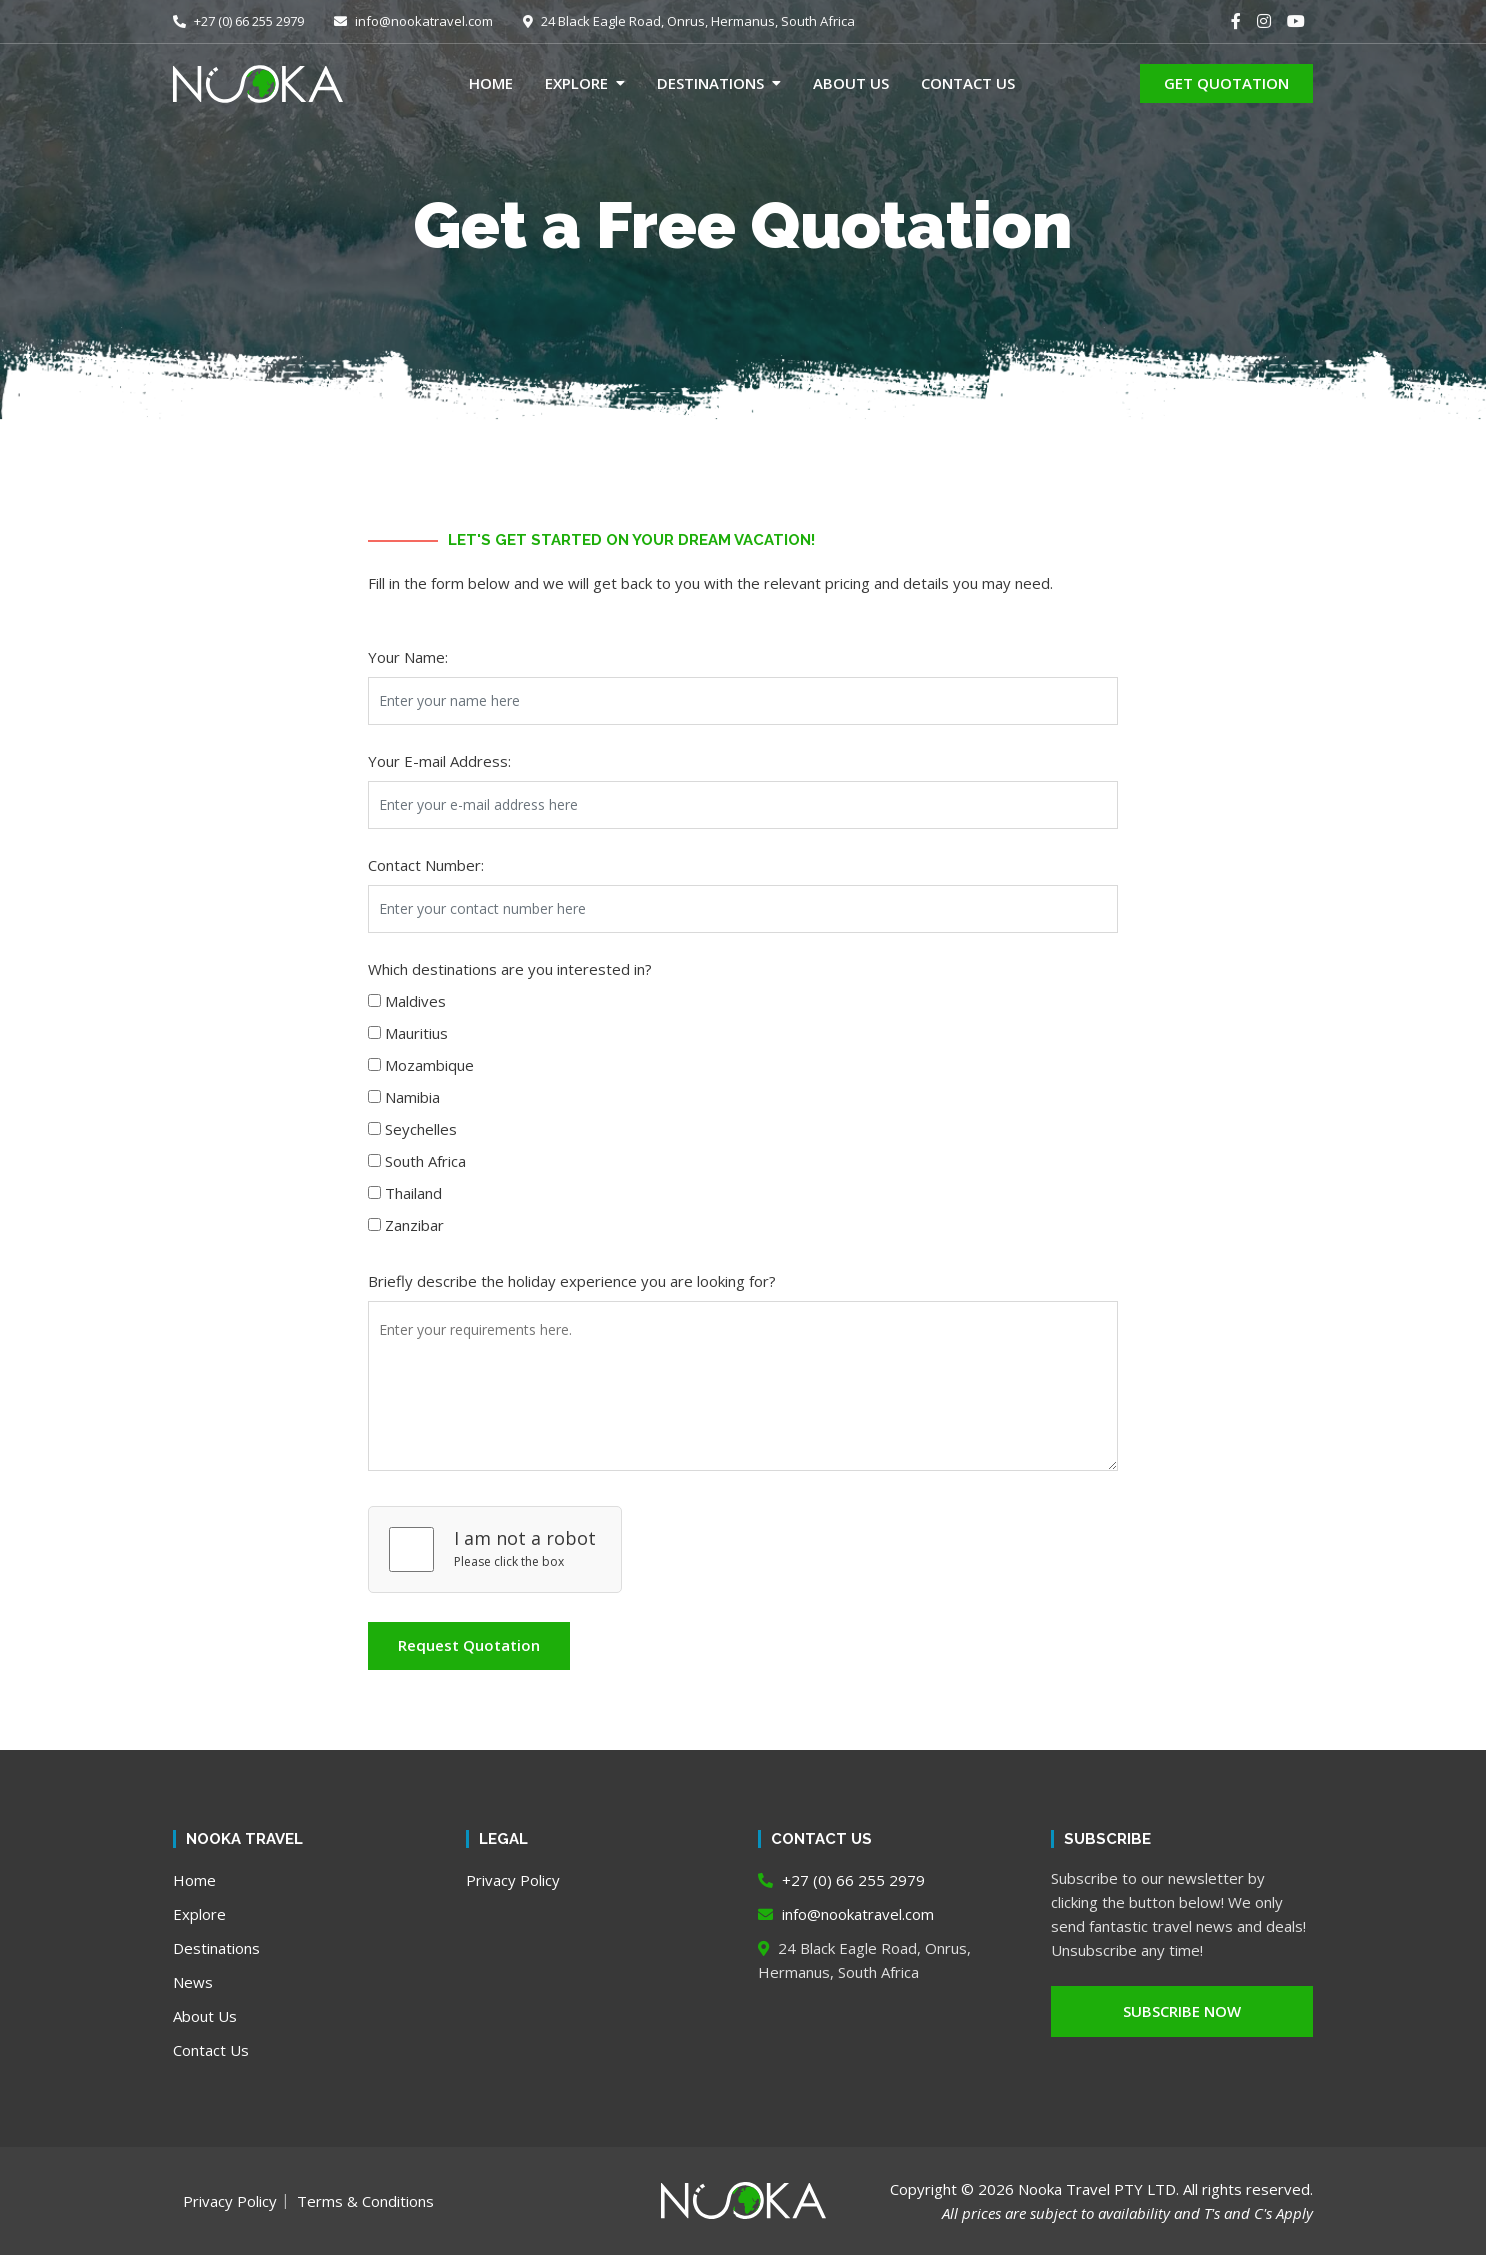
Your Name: (408, 657)
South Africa (425, 1161)
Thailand (413, 1193)
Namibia (412, 1097)
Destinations (710, 83)
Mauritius (416, 1033)
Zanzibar (414, 1225)
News (193, 1982)
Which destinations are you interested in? (510, 969)
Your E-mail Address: (439, 761)
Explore (576, 83)
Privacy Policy (513, 1880)
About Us (851, 83)
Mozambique (429, 1065)
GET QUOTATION (1226, 83)
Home (491, 83)
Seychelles (421, 1129)
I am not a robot (525, 1538)
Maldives (415, 1001)
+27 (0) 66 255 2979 (238, 21)
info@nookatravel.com (413, 21)
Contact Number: (426, 865)
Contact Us (968, 83)
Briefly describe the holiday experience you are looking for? (572, 1281)
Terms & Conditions (365, 2201)
